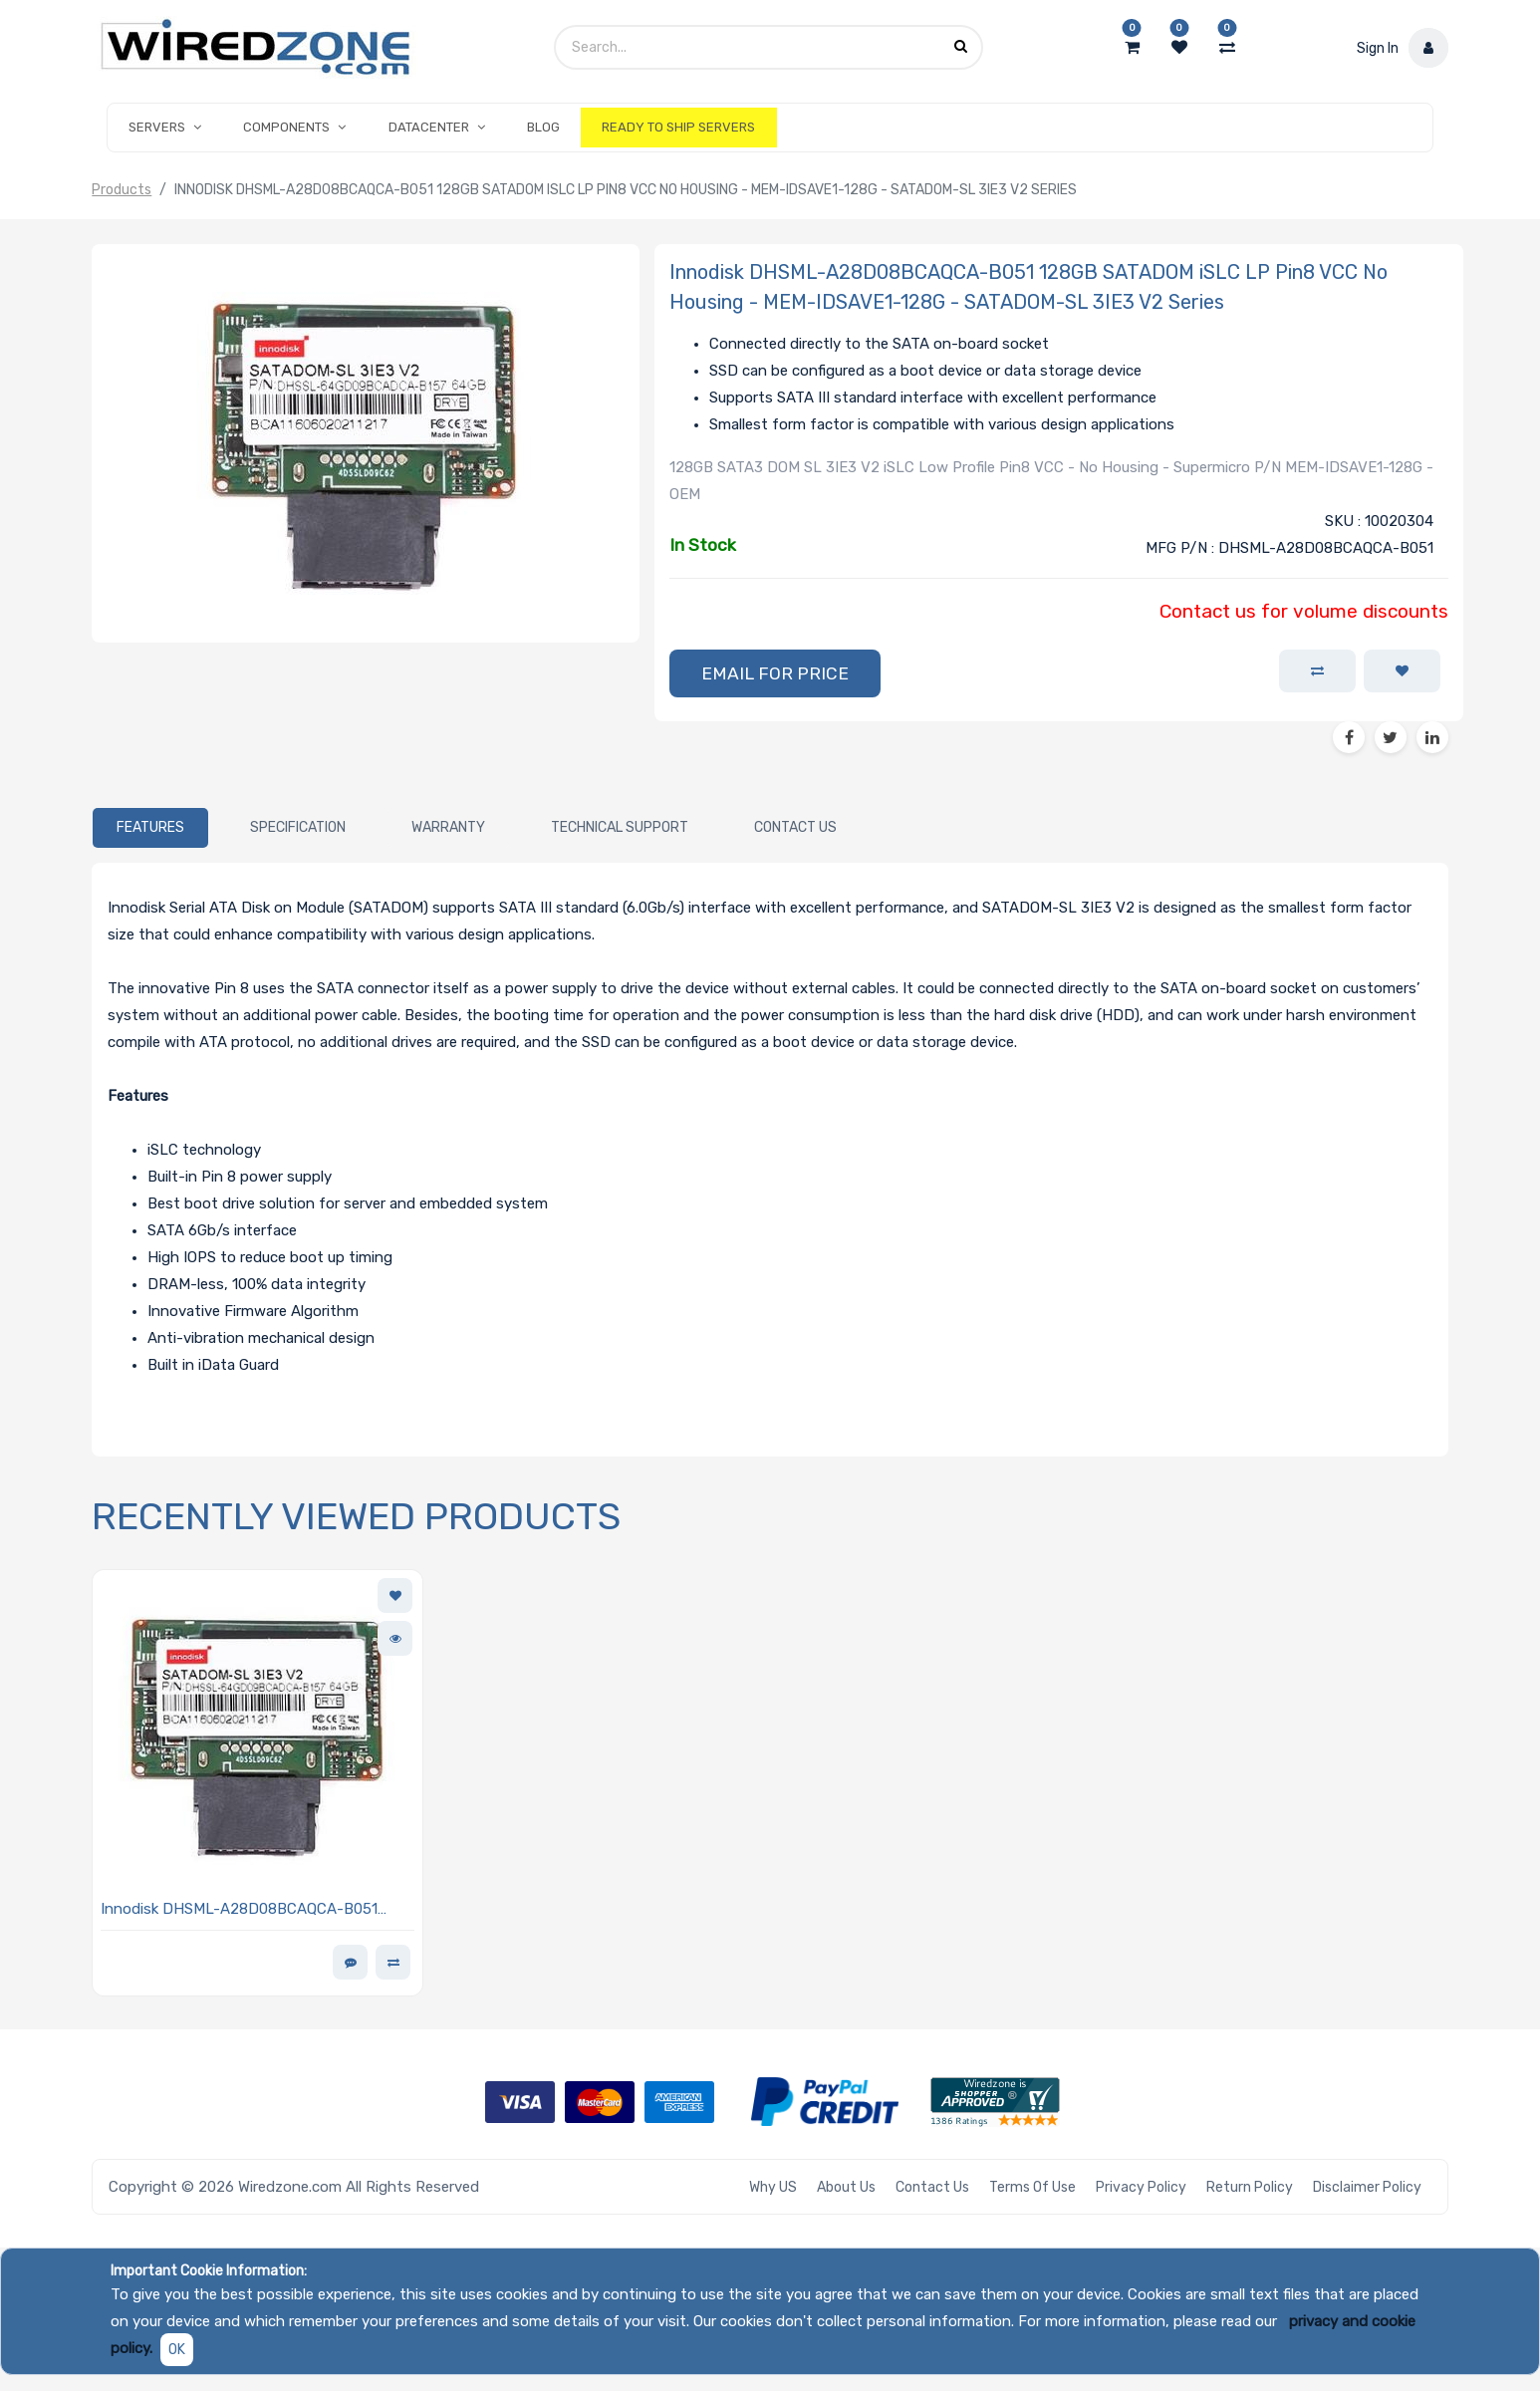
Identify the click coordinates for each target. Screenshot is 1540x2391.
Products (121, 189)
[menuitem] (543, 127)
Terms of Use (1032, 2187)
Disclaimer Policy (1367, 2187)
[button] (775, 673)
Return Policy (1249, 2187)
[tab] (150, 828)
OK (176, 2349)
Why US (773, 2187)
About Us (846, 2187)
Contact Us (932, 2187)
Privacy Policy (1141, 2187)
